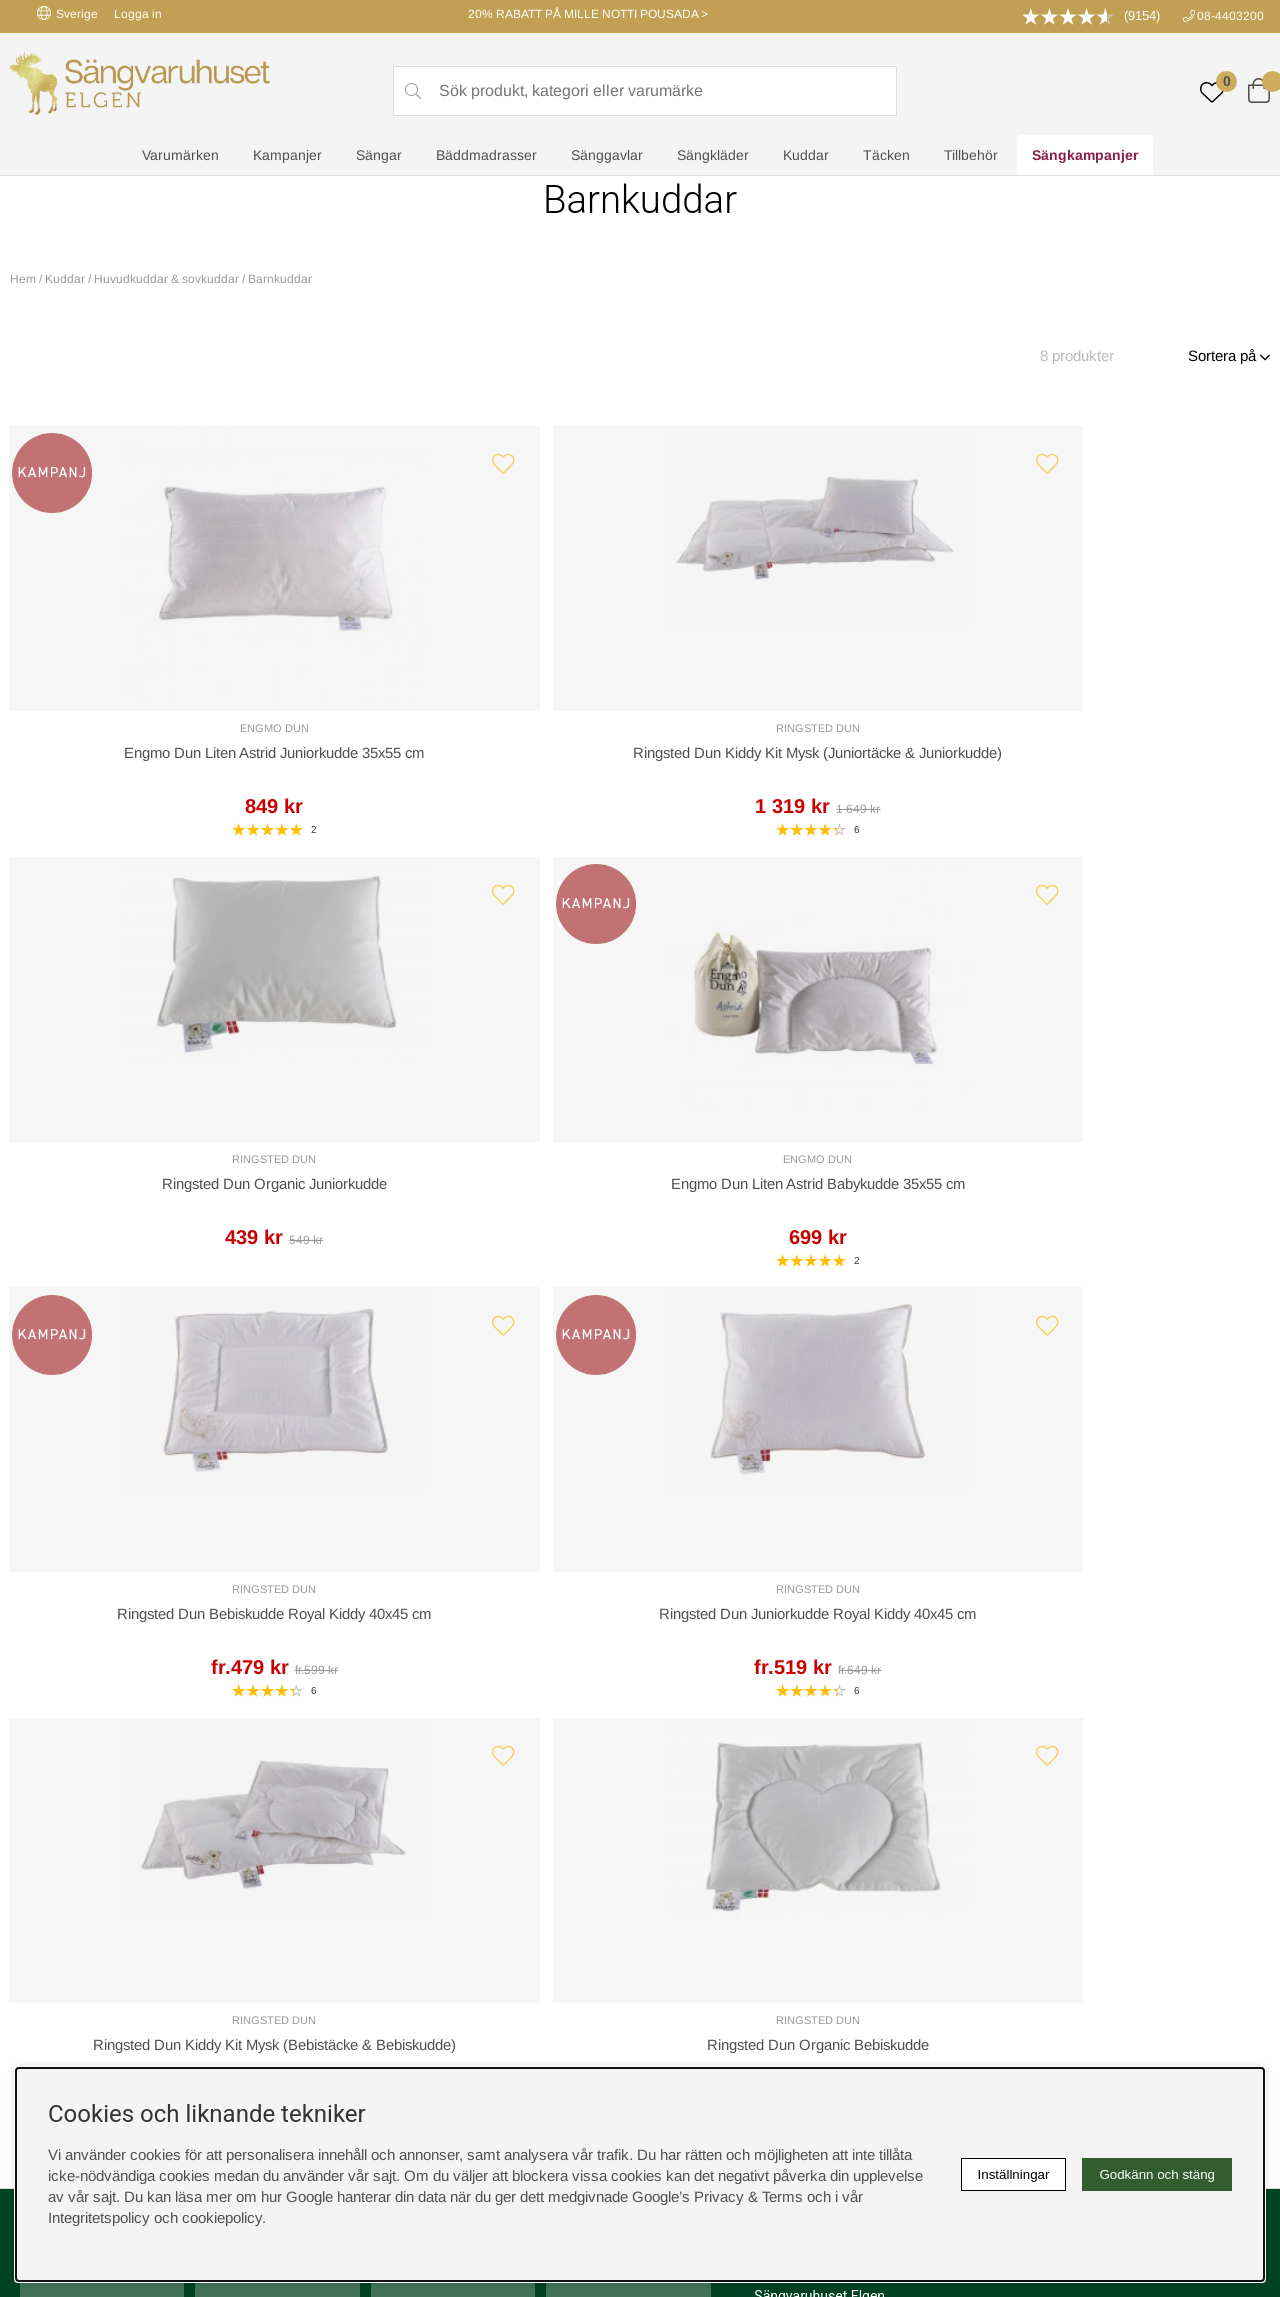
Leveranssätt (252, 1471)
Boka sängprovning (1027, 1786)
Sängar (379, 156)
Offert (404, 1471)
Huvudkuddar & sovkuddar (166, 279)
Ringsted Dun (481, 735)
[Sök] (645, 91)
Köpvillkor (681, 1807)
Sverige (67, 13)
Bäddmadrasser (486, 156)
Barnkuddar (280, 279)
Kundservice (76, 1471)
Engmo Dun (161, 735)
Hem (23, 279)
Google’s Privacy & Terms (717, 2196)
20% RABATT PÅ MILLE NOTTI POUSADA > (588, 14)
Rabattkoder (375, 1786)
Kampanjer (287, 156)
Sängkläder (713, 156)
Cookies (676, 1786)
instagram (63, 1912)
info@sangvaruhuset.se (831, 1572)
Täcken (886, 156)
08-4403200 (1230, 16)
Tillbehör (971, 156)
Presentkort (373, 1849)
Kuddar (806, 156)
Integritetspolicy (700, 1828)
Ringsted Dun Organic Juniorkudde (799, 760)
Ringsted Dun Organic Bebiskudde (1118, 1205)
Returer (585, 1471)
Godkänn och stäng (1157, 2174)
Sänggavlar (607, 156)
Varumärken (180, 156)
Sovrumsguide (382, 1807)
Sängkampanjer (1085, 156)
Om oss (361, 1828)
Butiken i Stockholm (1029, 1849)
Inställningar (1014, 2174)
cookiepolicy (222, 2217)
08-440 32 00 (822, 1551)
